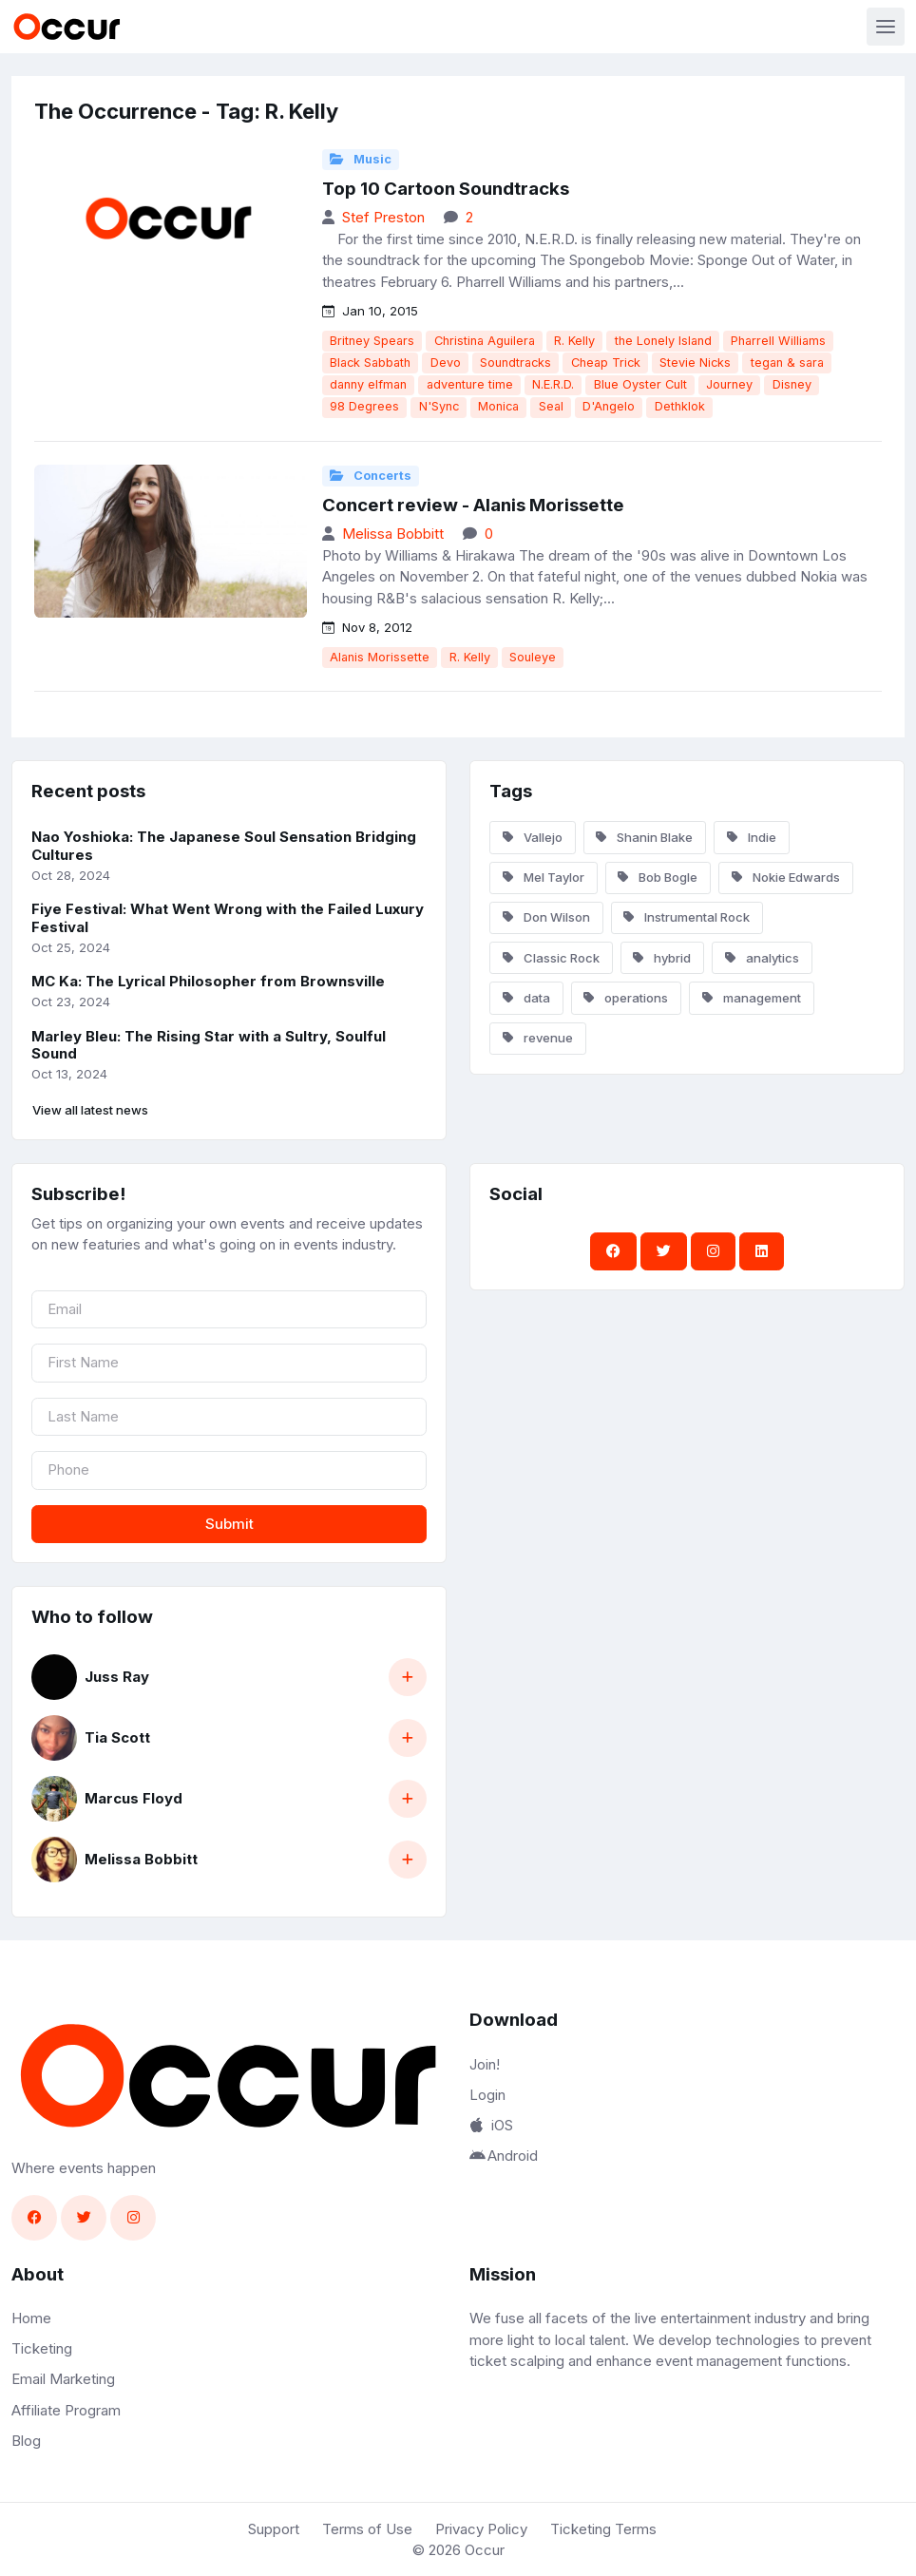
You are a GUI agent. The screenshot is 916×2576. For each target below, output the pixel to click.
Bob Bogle (657, 877)
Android (503, 2156)
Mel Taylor (543, 877)
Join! (484, 2064)
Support (273, 2529)
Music (360, 159)
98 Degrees (364, 406)
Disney (792, 384)
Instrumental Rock (686, 917)
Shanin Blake (644, 837)
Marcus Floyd (133, 1798)
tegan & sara (787, 362)
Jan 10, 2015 (370, 310)
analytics (762, 957)
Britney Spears (372, 341)
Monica (498, 406)
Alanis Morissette (379, 657)
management (751, 997)
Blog (26, 2441)
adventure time (470, 384)
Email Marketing (63, 2379)
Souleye (532, 657)
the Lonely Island (663, 341)
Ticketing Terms (603, 2529)
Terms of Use (367, 2529)
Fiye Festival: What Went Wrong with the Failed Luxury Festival (227, 918)
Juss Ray (117, 1677)
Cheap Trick (605, 362)
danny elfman (368, 384)
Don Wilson (546, 917)
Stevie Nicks (695, 362)
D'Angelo (608, 406)
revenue (538, 1037)
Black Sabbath (370, 362)
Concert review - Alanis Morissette (473, 505)
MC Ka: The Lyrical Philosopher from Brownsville (208, 981)
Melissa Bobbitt (393, 534)
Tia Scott (117, 1737)
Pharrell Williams (778, 341)
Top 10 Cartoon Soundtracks (445, 189)
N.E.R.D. (553, 384)
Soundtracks (515, 362)
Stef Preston (383, 217)
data (526, 997)
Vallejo (533, 837)
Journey (729, 384)
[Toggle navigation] (886, 27)
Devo (445, 362)
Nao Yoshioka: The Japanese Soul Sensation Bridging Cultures (223, 846)
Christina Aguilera (484, 341)
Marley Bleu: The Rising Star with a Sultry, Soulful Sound (208, 1045)
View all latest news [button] (90, 1109)
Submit (229, 1524)
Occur (485, 2550)
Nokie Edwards (786, 877)
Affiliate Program (66, 2410)
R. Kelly (574, 341)
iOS (491, 2125)
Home (31, 2318)
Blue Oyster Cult (640, 384)
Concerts (370, 475)
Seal (551, 406)
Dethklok (680, 406)
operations (625, 997)
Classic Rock (551, 957)
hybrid (662, 957)
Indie (751, 837)
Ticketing (41, 2348)
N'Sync (439, 406)
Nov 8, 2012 (367, 627)
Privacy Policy (481, 2529)
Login (487, 2095)
